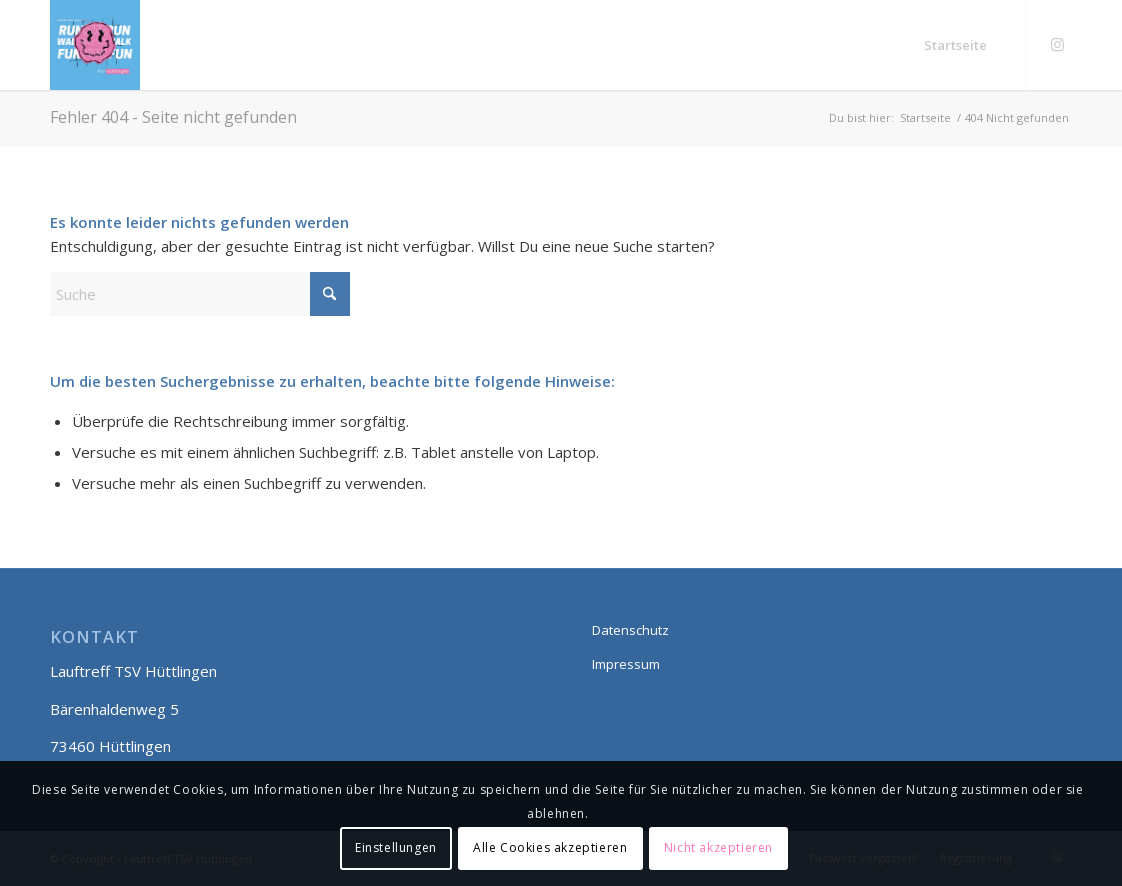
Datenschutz (630, 630)
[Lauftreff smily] (95, 45)
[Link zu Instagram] (1057, 44)
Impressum (626, 664)
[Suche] (200, 294)
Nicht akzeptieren (718, 847)
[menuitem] (955, 45)
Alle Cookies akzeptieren (550, 847)
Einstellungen (396, 847)
